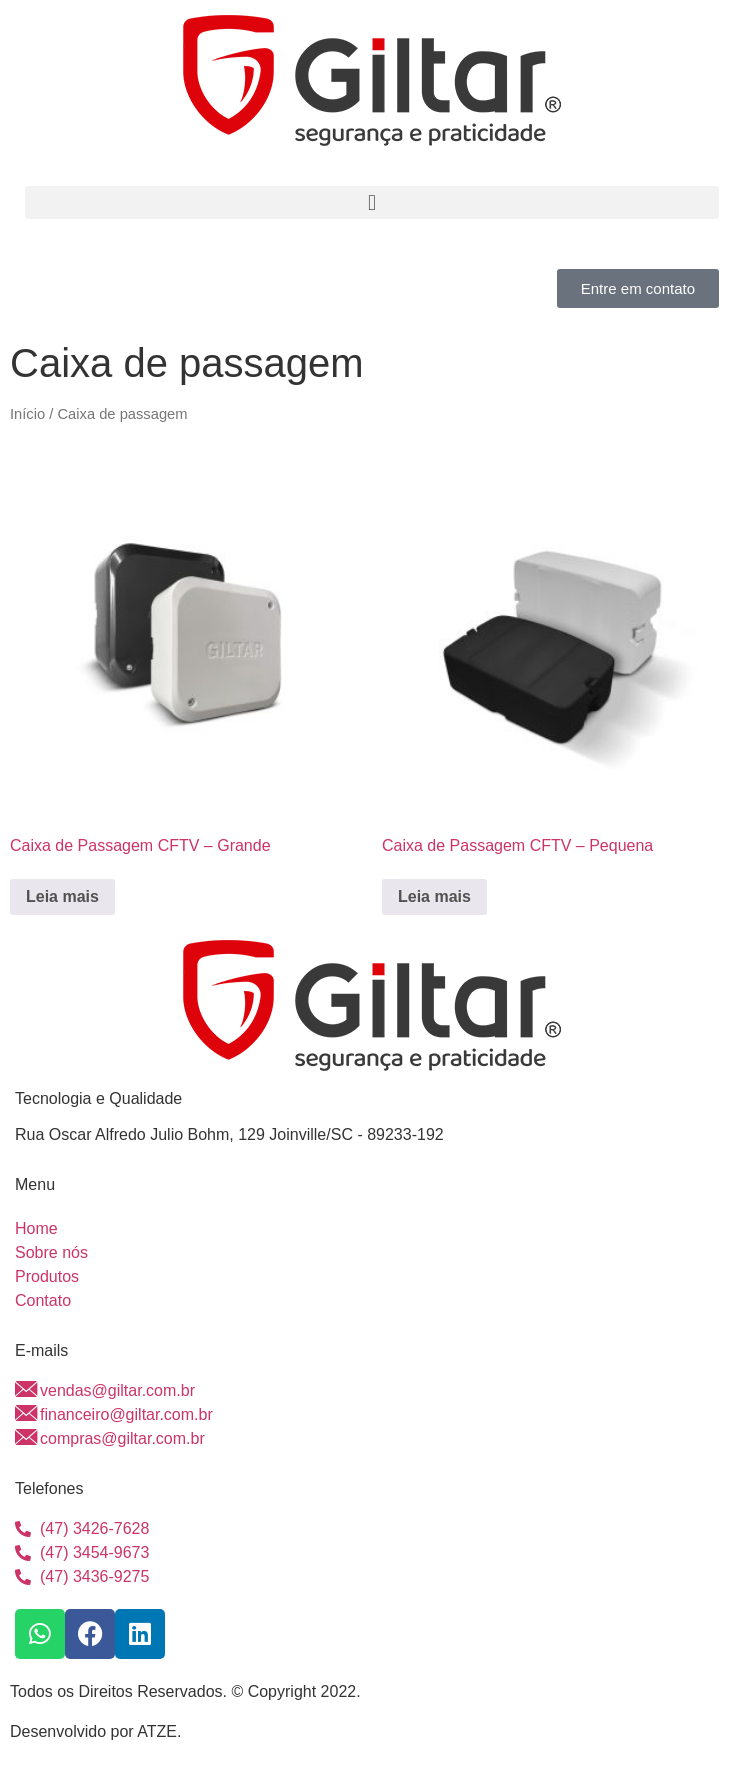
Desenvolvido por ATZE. (95, 1731)
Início (27, 414)
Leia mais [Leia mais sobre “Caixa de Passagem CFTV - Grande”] (62, 896)
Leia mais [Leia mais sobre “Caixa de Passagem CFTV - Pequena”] (434, 896)
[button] (372, 202)
